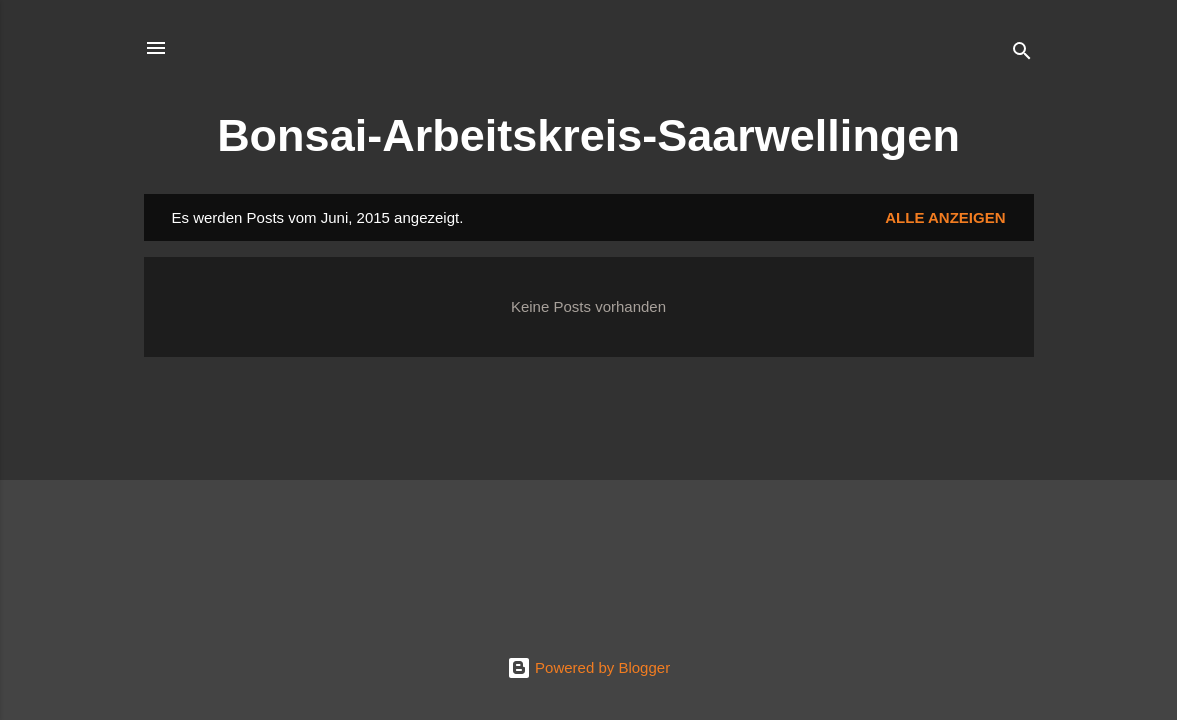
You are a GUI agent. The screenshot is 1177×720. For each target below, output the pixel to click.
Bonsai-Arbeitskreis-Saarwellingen (588, 135)
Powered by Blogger (588, 667)
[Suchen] (1022, 54)
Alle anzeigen (945, 217)
